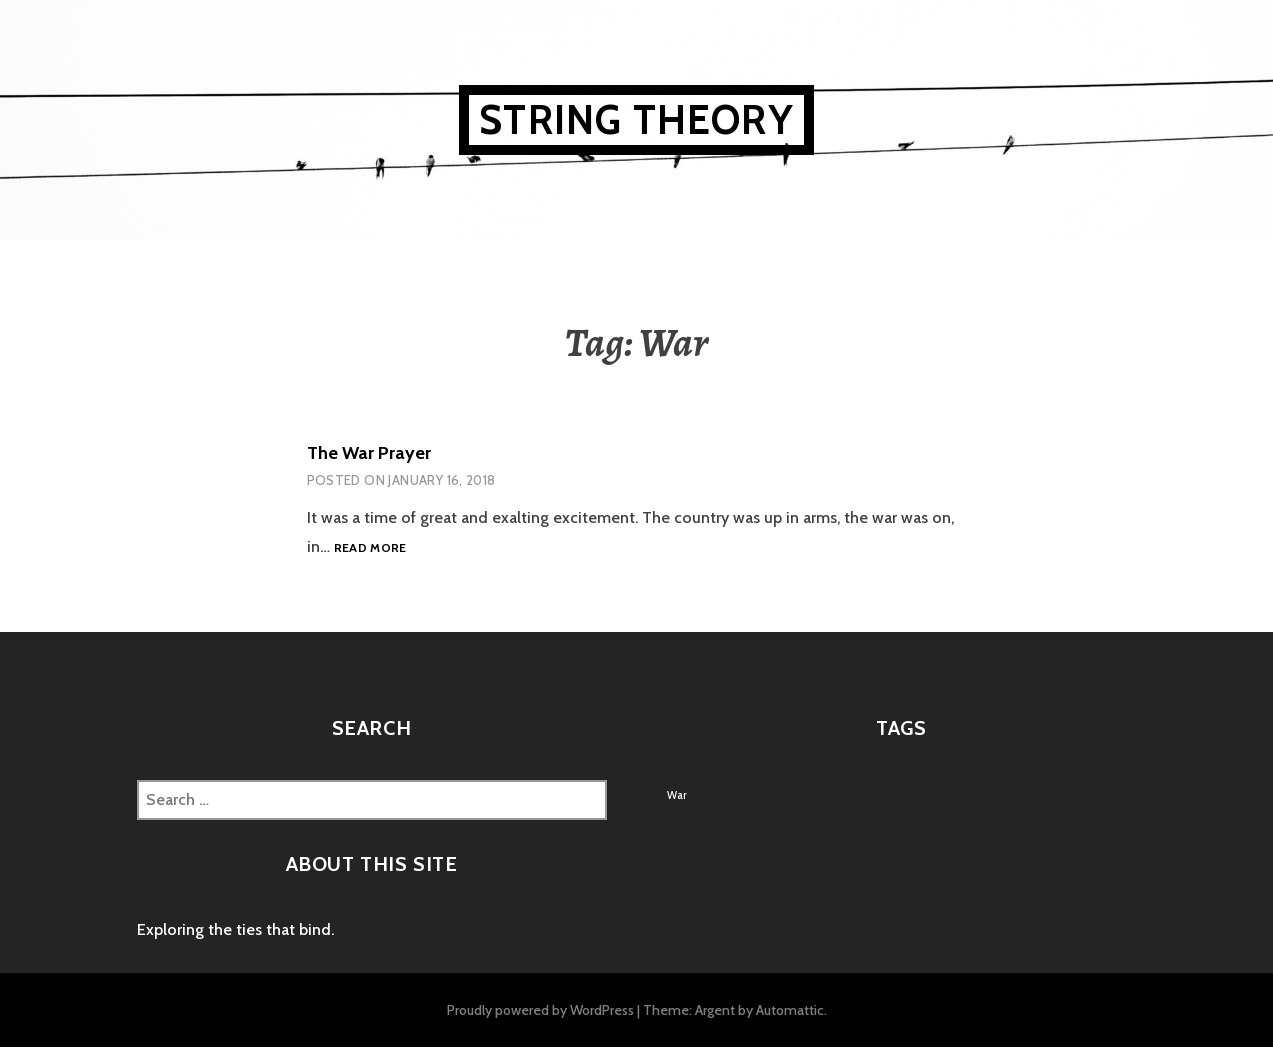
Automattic (790, 1010)
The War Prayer (369, 453)
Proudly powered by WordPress (540, 1010)
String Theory (636, 119)
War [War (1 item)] (677, 795)
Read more (370, 548)
